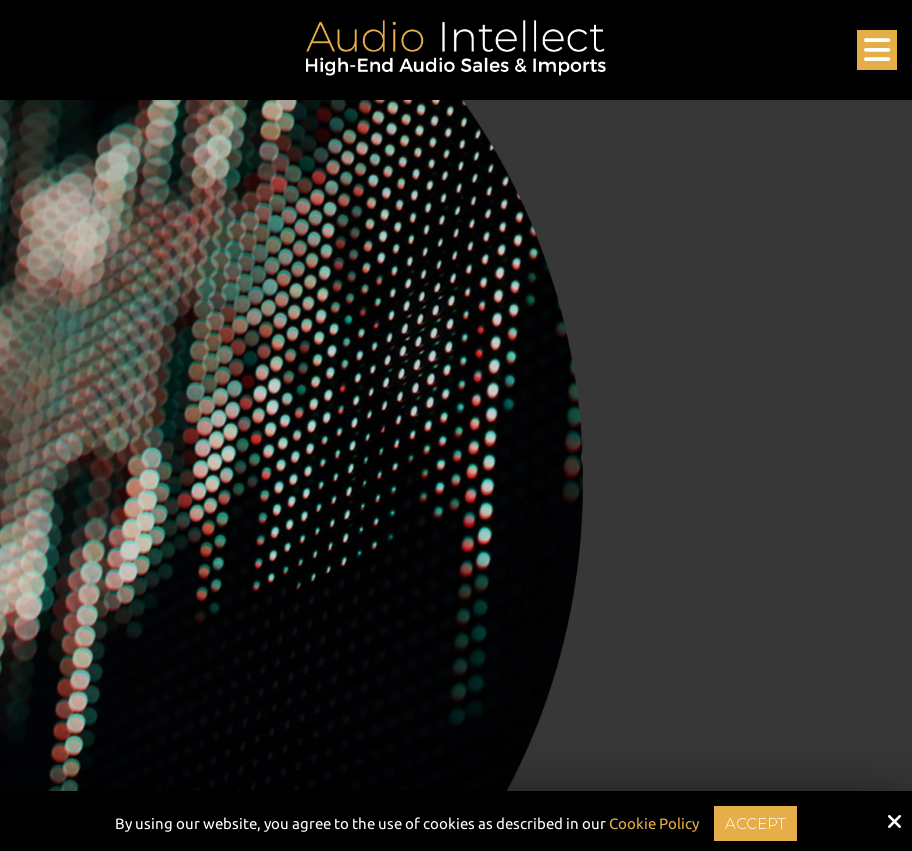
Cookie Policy (654, 823)
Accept (755, 823)
